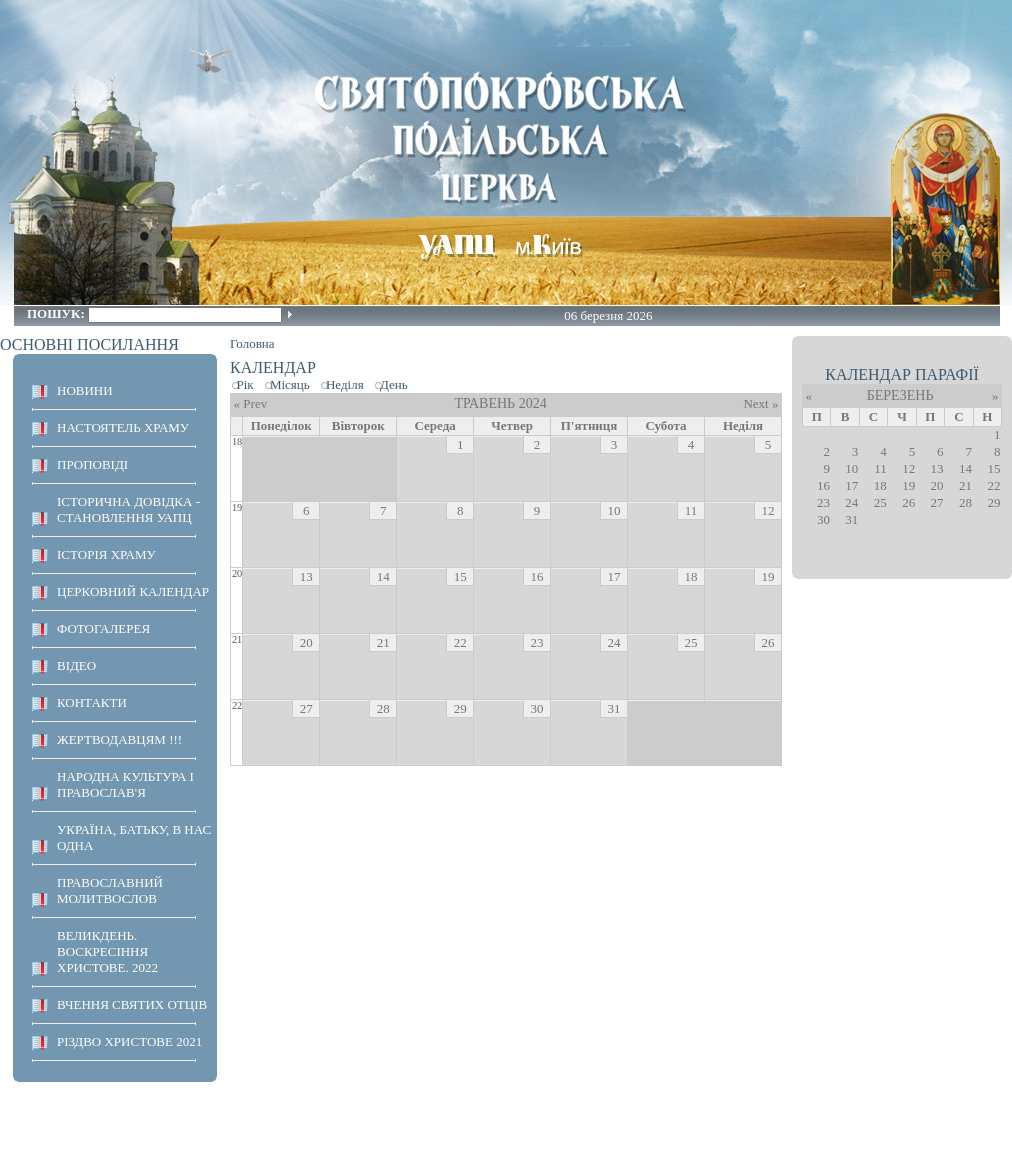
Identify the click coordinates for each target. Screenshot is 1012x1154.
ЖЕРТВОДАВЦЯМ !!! (119, 739)
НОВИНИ (85, 390)
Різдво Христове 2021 (129, 1041)
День (394, 384)
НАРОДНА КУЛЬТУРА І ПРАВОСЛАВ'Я (125, 784)
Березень (900, 395)
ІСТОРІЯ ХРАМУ (106, 554)
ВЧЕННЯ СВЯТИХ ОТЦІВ (132, 1004)
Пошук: (57, 313)
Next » (760, 403)
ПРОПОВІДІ (92, 464)
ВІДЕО (76, 665)
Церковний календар (133, 591)
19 (237, 507)
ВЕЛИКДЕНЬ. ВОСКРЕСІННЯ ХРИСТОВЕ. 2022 (107, 951)
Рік (245, 384)
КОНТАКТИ (92, 702)
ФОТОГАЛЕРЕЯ (103, 628)
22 (237, 705)
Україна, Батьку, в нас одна (134, 837)
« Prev (251, 403)
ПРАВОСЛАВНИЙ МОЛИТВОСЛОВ (110, 890)
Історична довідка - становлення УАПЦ (128, 509)
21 (237, 639)
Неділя (345, 384)
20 (237, 573)
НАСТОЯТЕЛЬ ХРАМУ (123, 427)
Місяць (290, 384)
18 (237, 441)
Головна (252, 343)
